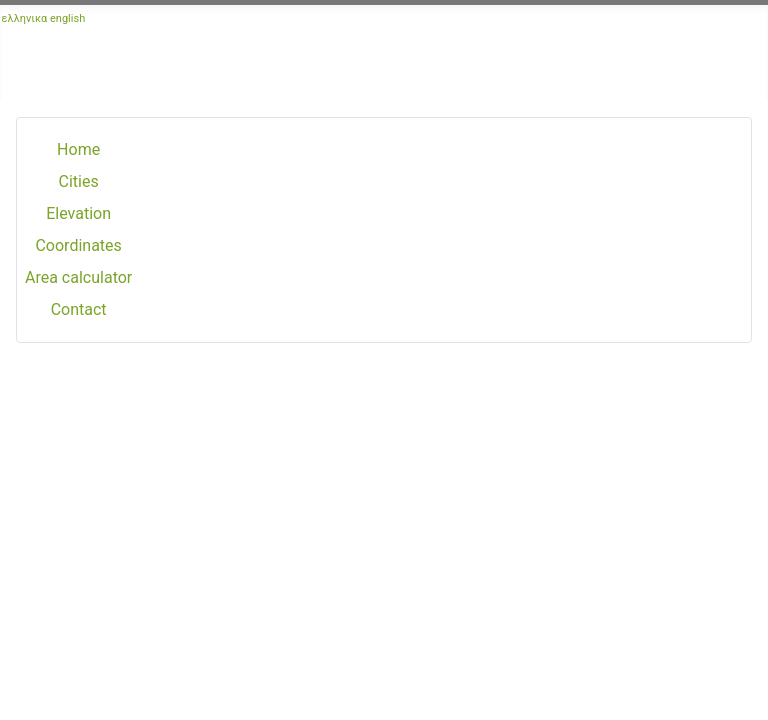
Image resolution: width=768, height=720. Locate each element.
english (67, 18)
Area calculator (78, 277)
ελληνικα (25, 18)
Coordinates (78, 245)
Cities (79, 181)
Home (78, 149)
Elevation (78, 213)
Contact (79, 309)
